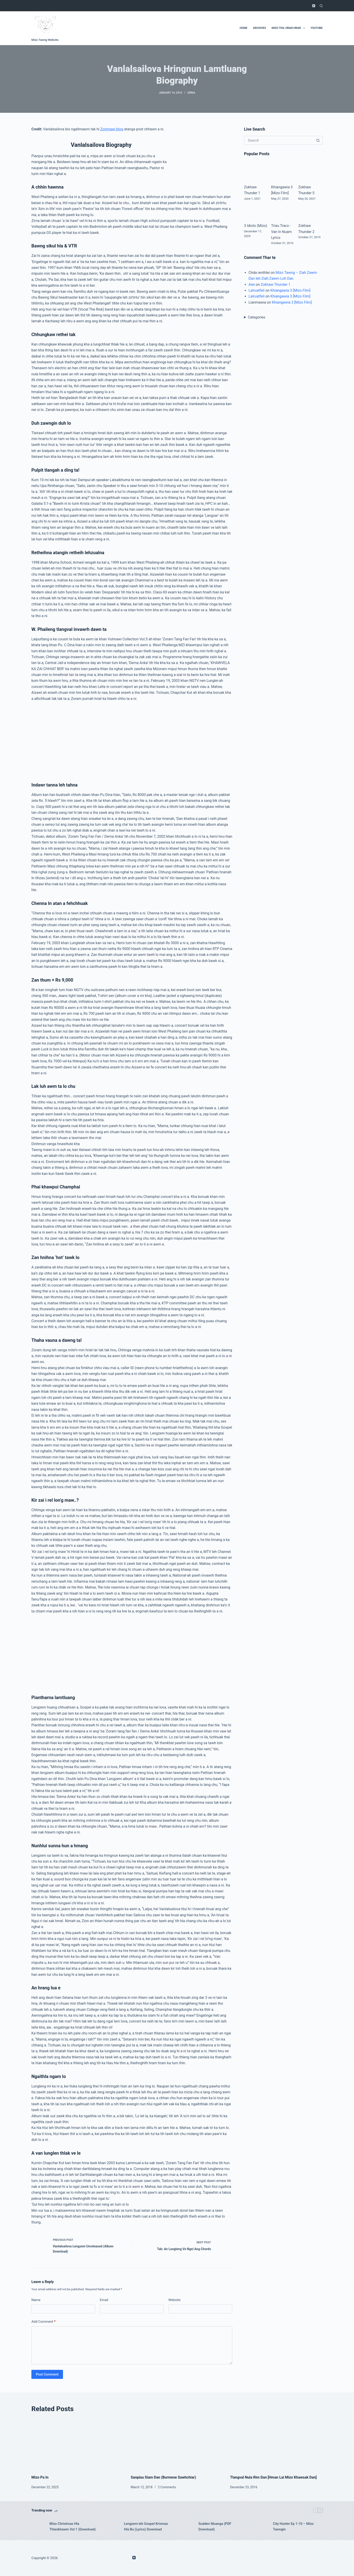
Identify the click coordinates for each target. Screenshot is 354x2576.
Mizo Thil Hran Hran (289, 28)
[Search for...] (279, 140)
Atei (252, 284)
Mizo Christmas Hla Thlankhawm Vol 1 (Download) (72, 2526)
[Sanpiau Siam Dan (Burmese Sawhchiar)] (177, 2444)
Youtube (317, 28)
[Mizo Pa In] (77, 2444)
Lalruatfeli (257, 290)
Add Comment (43, 2322)
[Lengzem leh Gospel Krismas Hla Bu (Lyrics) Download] (112, 2526)
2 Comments (167, 2487)
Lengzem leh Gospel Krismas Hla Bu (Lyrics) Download (146, 2526)
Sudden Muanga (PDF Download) (214, 2526)
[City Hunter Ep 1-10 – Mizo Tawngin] (261, 2526)
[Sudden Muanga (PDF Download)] (187, 2526)
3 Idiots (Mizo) (255, 226)
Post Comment (47, 2374)
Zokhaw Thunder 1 (276, 284)
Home (243, 28)
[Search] (321, 5)
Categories (256, 317)
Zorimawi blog (111, 129)
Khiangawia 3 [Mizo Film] (290, 290)
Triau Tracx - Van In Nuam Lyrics (281, 232)
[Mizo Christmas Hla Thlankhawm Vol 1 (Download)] (38, 2526)
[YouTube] (313, 5)
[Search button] (318, 140)
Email (104, 2300)
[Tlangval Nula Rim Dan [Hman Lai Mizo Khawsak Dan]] (276, 2444)
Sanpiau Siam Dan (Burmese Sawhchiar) (163, 2477)
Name (35, 2300)
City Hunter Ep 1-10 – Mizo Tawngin (293, 2526)
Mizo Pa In (40, 2477)
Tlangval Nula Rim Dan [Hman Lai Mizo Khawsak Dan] (273, 2477)
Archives (259, 28)
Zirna (191, 92)
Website (174, 2300)
